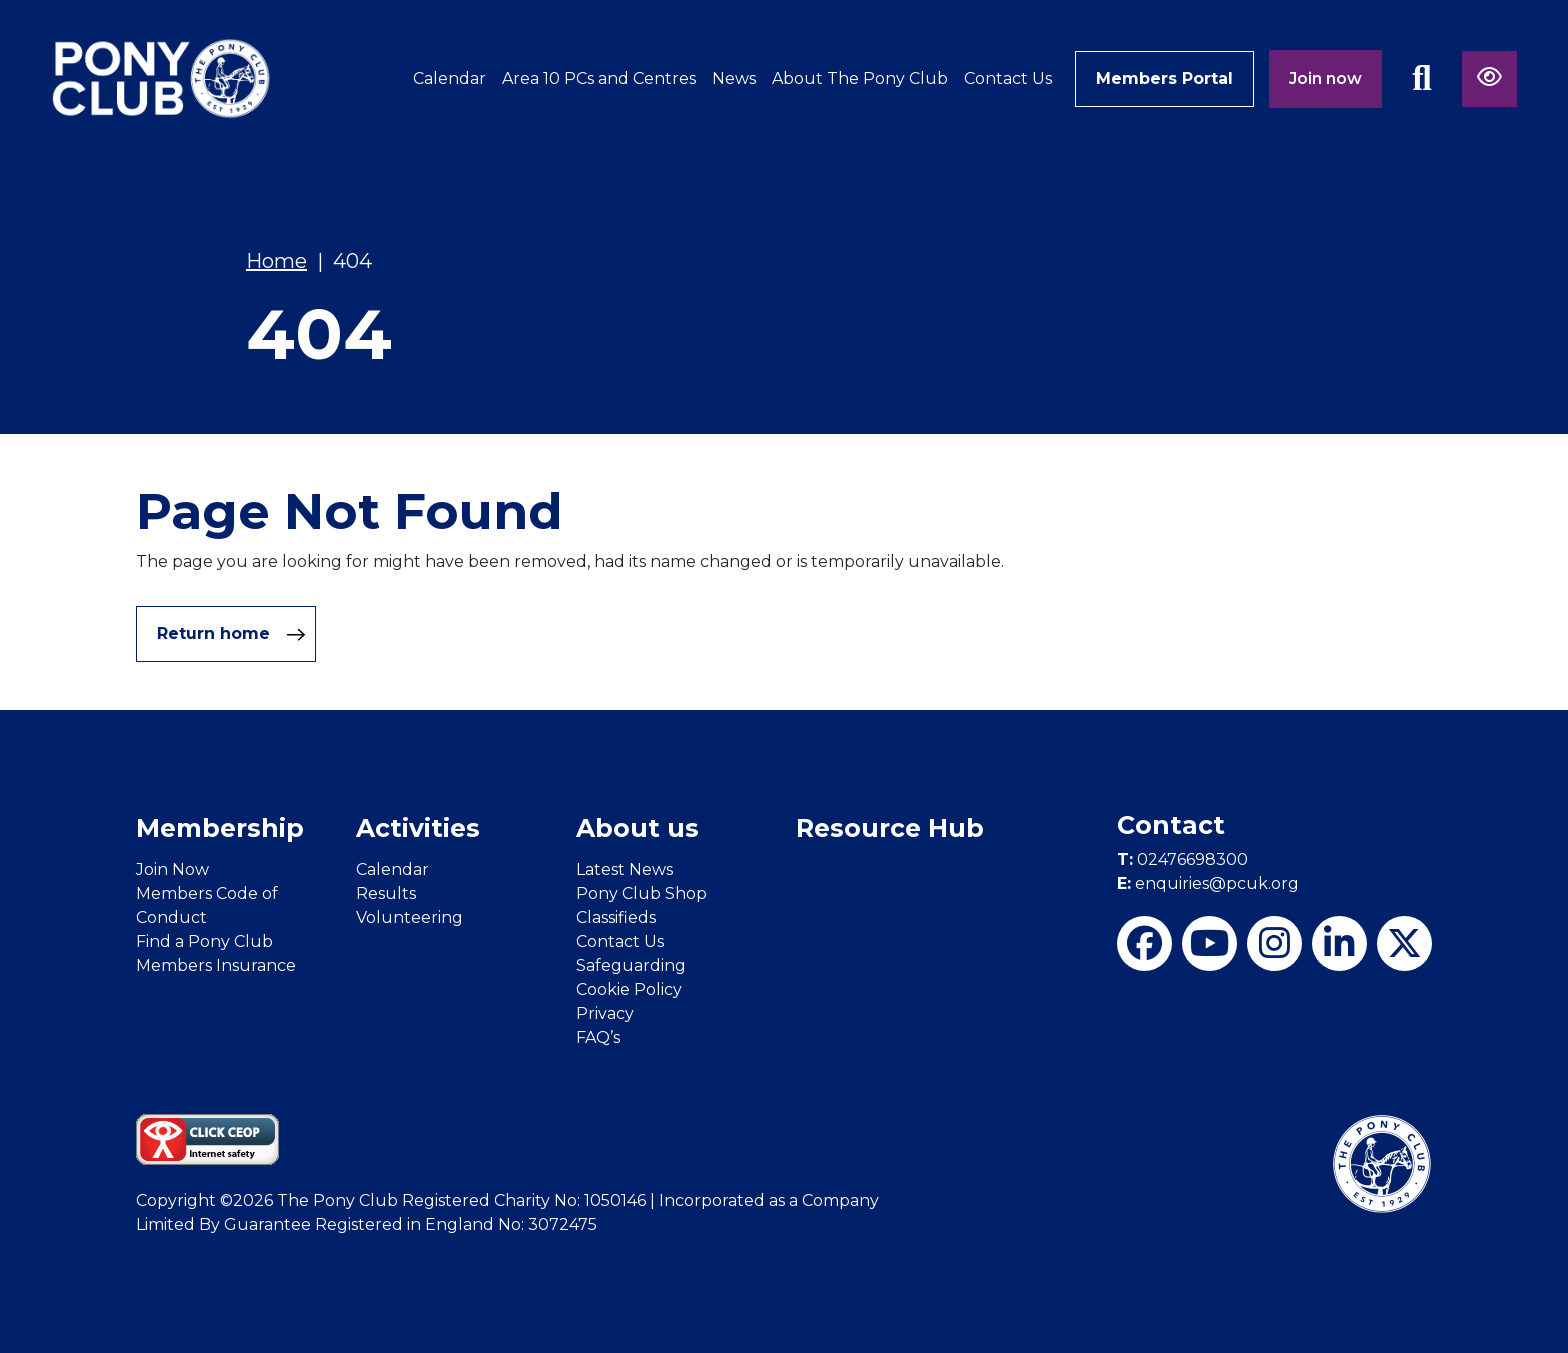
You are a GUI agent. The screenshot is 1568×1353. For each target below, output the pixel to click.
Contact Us (1008, 78)
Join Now (172, 869)
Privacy (605, 1013)
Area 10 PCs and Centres (599, 78)
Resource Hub (890, 828)
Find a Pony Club (204, 941)
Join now (1325, 78)
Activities (418, 828)
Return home (231, 634)
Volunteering (409, 917)
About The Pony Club (860, 78)
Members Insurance (216, 965)
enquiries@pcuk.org (1208, 883)
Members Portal (1164, 78)
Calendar (449, 78)
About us (637, 828)
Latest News (624, 869)
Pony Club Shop (641, 893)
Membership (220, 828)
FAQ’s (598, 1037)
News (734, 78)
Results (386, 893)
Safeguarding (631, 965)
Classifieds (616, 917)
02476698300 (1182, 859)
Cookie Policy (629, 989)
